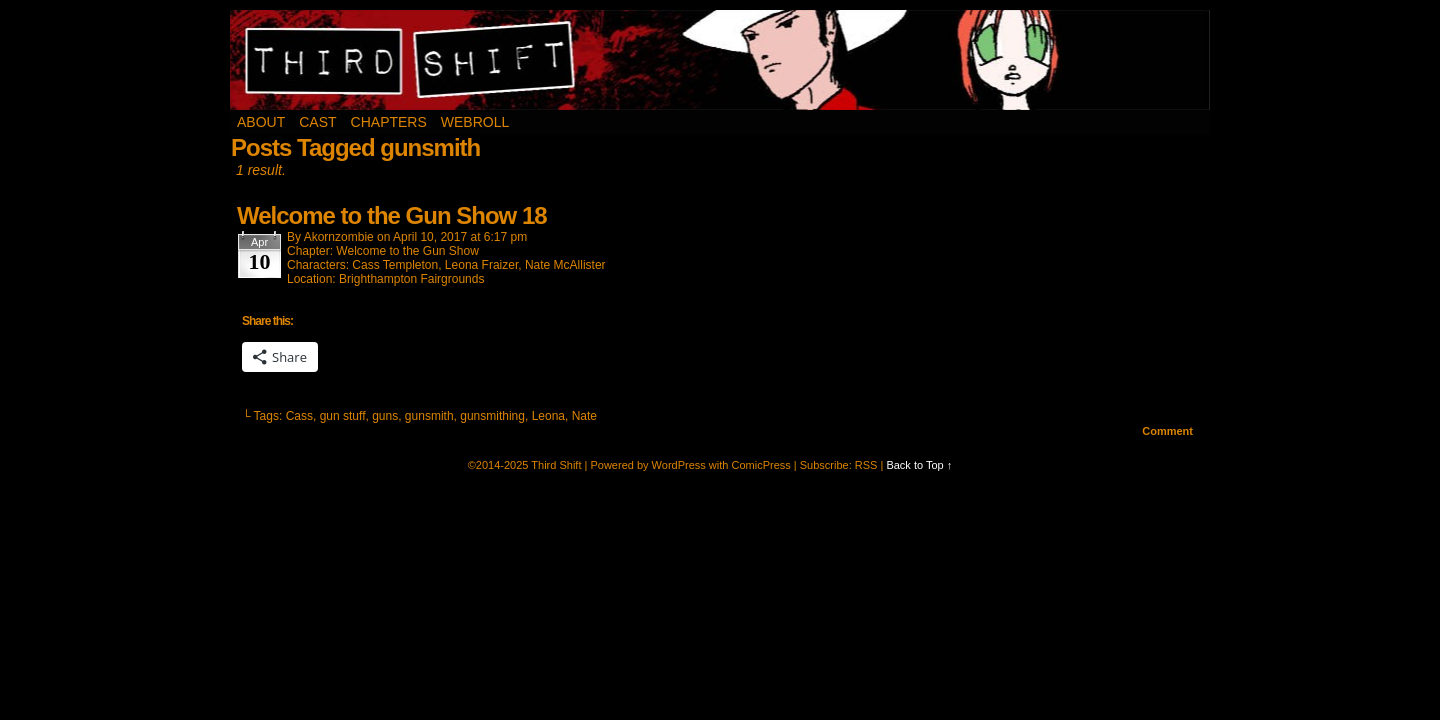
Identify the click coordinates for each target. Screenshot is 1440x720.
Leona (548, 416)
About (261, 122)
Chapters (389, 122)
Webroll (475, 122)
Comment (1167, 431)
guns (385, 416)
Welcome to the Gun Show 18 (392, 215)
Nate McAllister (565, 265)
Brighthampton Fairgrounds (411, 279)
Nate (584, 416)
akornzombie (339, 237)
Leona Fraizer (481, 265)
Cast (317, 122)
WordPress (679, 465)
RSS (866, 465)
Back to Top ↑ (919, 465)
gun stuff (343, 416)
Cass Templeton (395, 265)
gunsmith (429, 416)
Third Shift (720, 60)
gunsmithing (492, 416)
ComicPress (760, 465)
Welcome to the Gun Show (407, 251)
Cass (299, 416)
